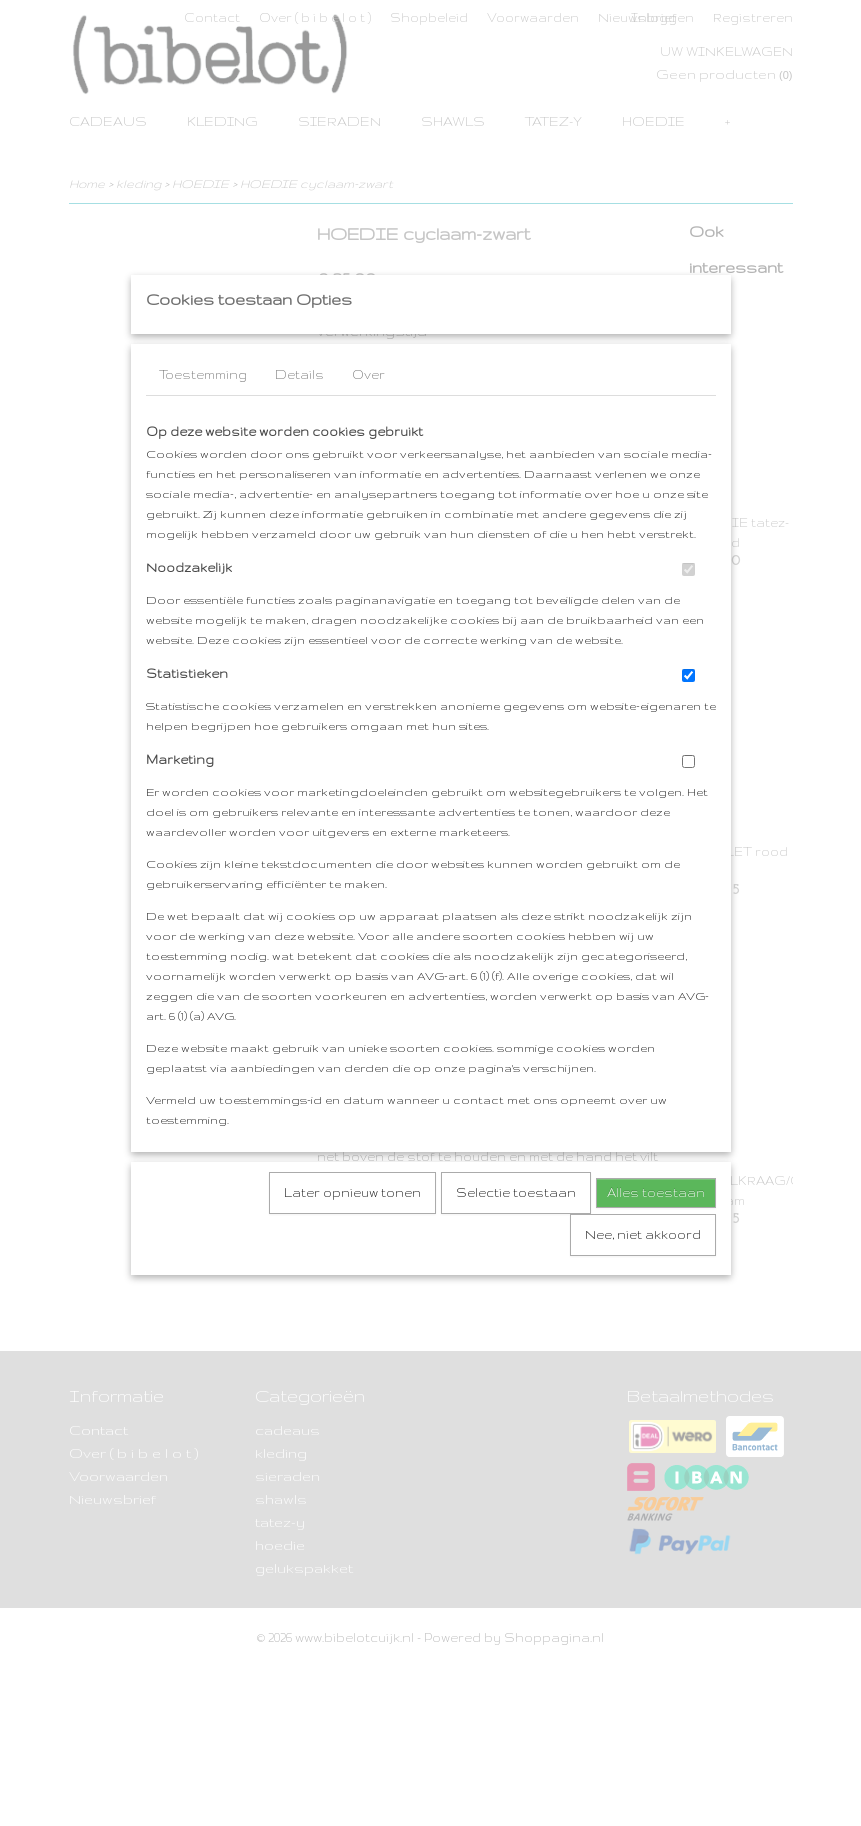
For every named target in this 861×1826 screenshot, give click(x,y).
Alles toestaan (656, 1232)
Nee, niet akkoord (643, 1274)
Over (368, 414)
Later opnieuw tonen (352, 1232)
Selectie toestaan (516, 1232)
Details (299, 414)
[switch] (688, 609)
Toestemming (203, 414)
